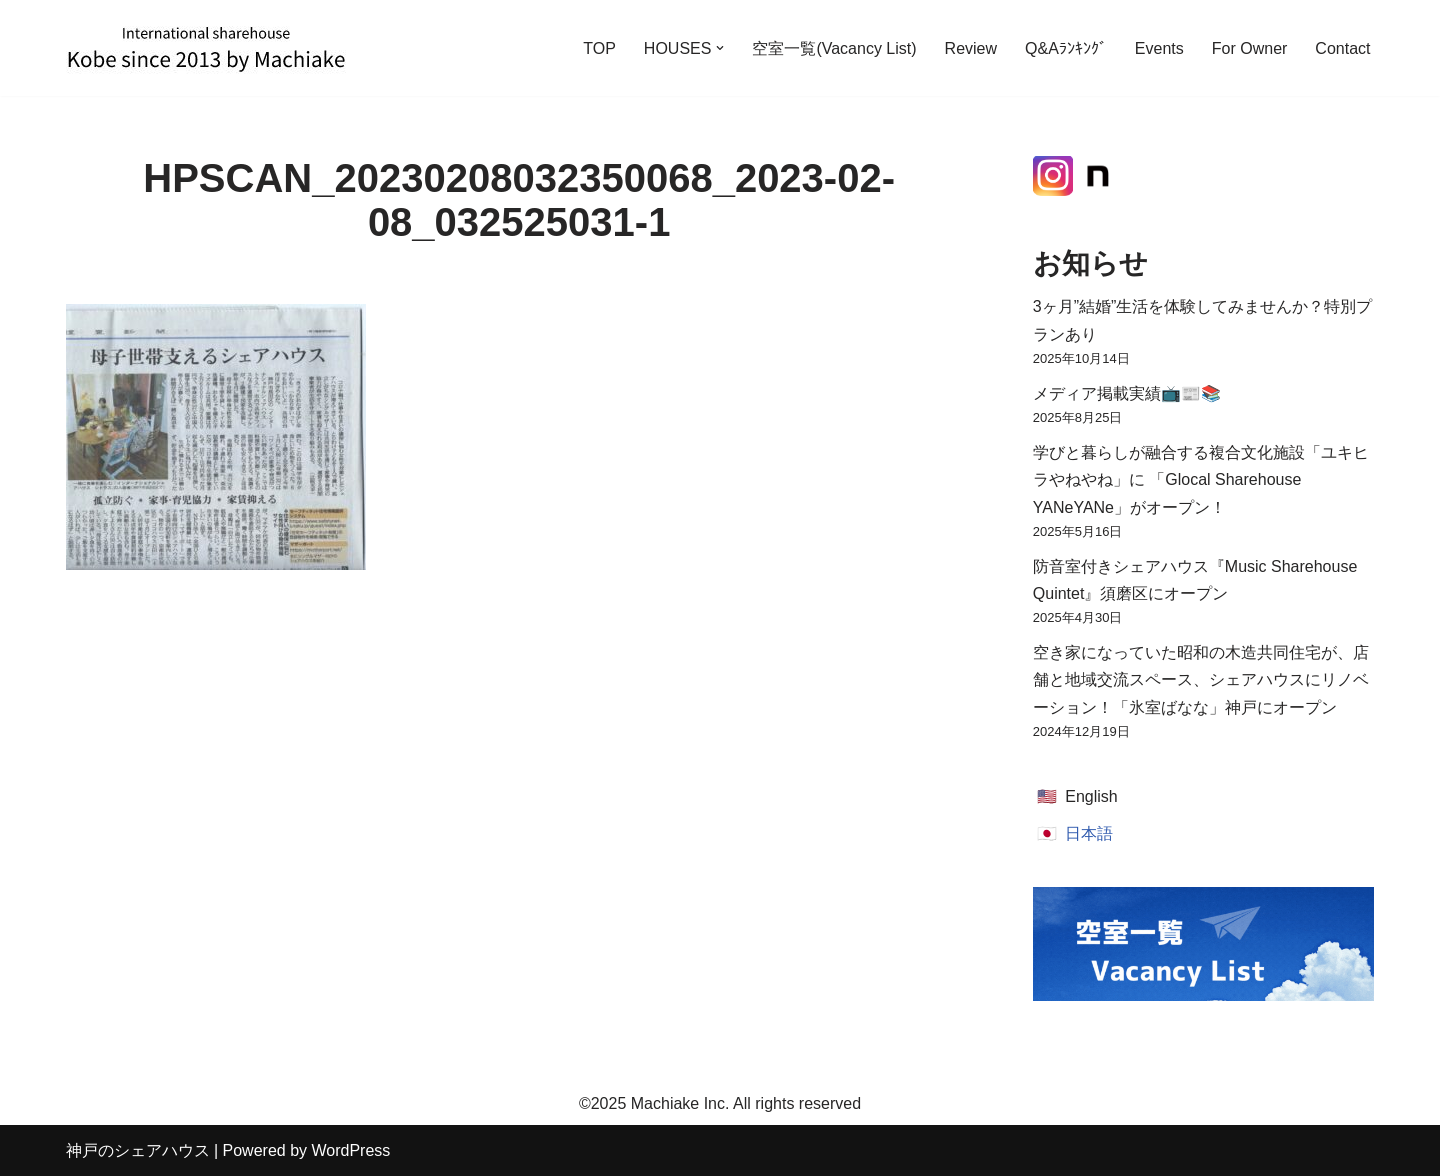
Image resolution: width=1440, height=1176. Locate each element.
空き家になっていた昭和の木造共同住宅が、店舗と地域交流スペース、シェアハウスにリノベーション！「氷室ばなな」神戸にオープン (1201, 679)
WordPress (350, 1150)
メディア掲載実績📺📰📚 (1127, 393)
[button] (720, 48)
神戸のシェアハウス (138, 1150)
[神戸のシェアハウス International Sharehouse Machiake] (206, 48)
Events (1159, 48)
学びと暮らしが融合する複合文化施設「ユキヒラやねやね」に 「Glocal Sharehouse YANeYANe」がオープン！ (1201, 479)
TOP (599, 48)
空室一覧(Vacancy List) (834, 48)
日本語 (1089, 833)
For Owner (1250, 48)
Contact (1342, 48)
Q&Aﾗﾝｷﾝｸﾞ (1066, 48)
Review (971, 48)
